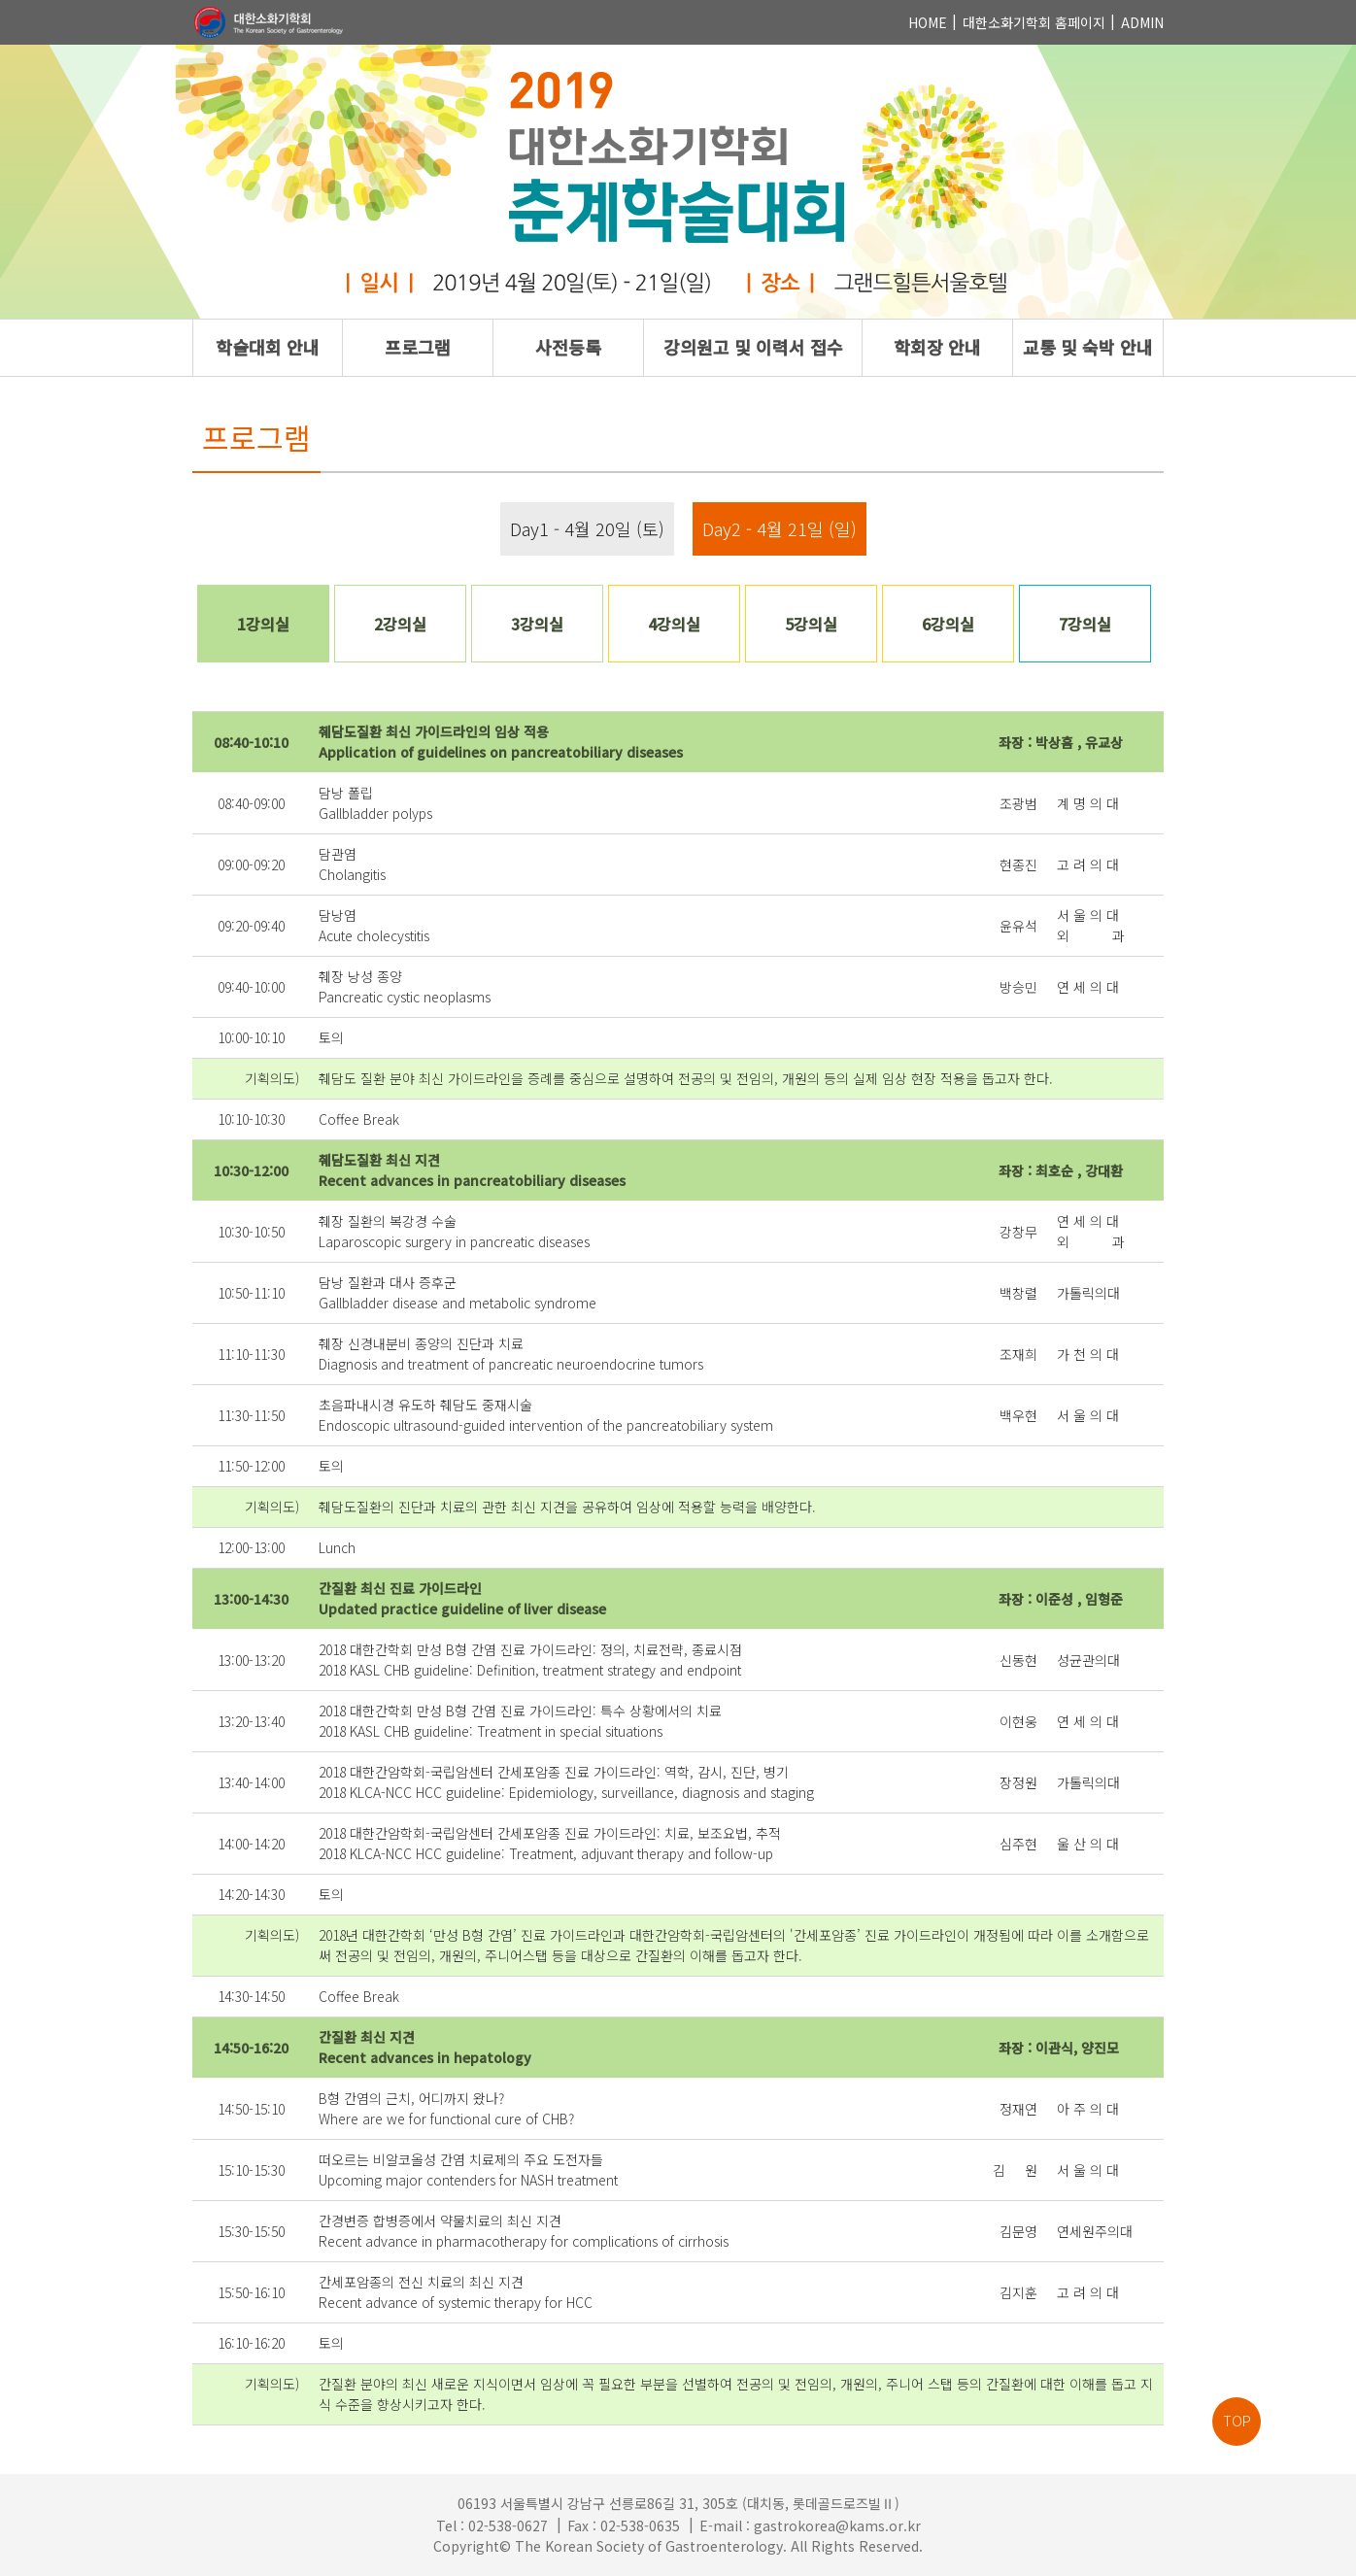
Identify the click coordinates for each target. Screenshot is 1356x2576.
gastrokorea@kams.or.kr (837, 2525)
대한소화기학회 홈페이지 (1034, 22)
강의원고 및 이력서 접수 (753, 346)
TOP (1237, 2420)
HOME (927, 22)
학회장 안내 (937, 346)
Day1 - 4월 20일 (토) (587, 528)
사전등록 (568, 346)
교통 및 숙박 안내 (1088, 346)
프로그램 (418, 346)
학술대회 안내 (268, 346)
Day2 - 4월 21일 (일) (779, 528)
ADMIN (1142, 22)
